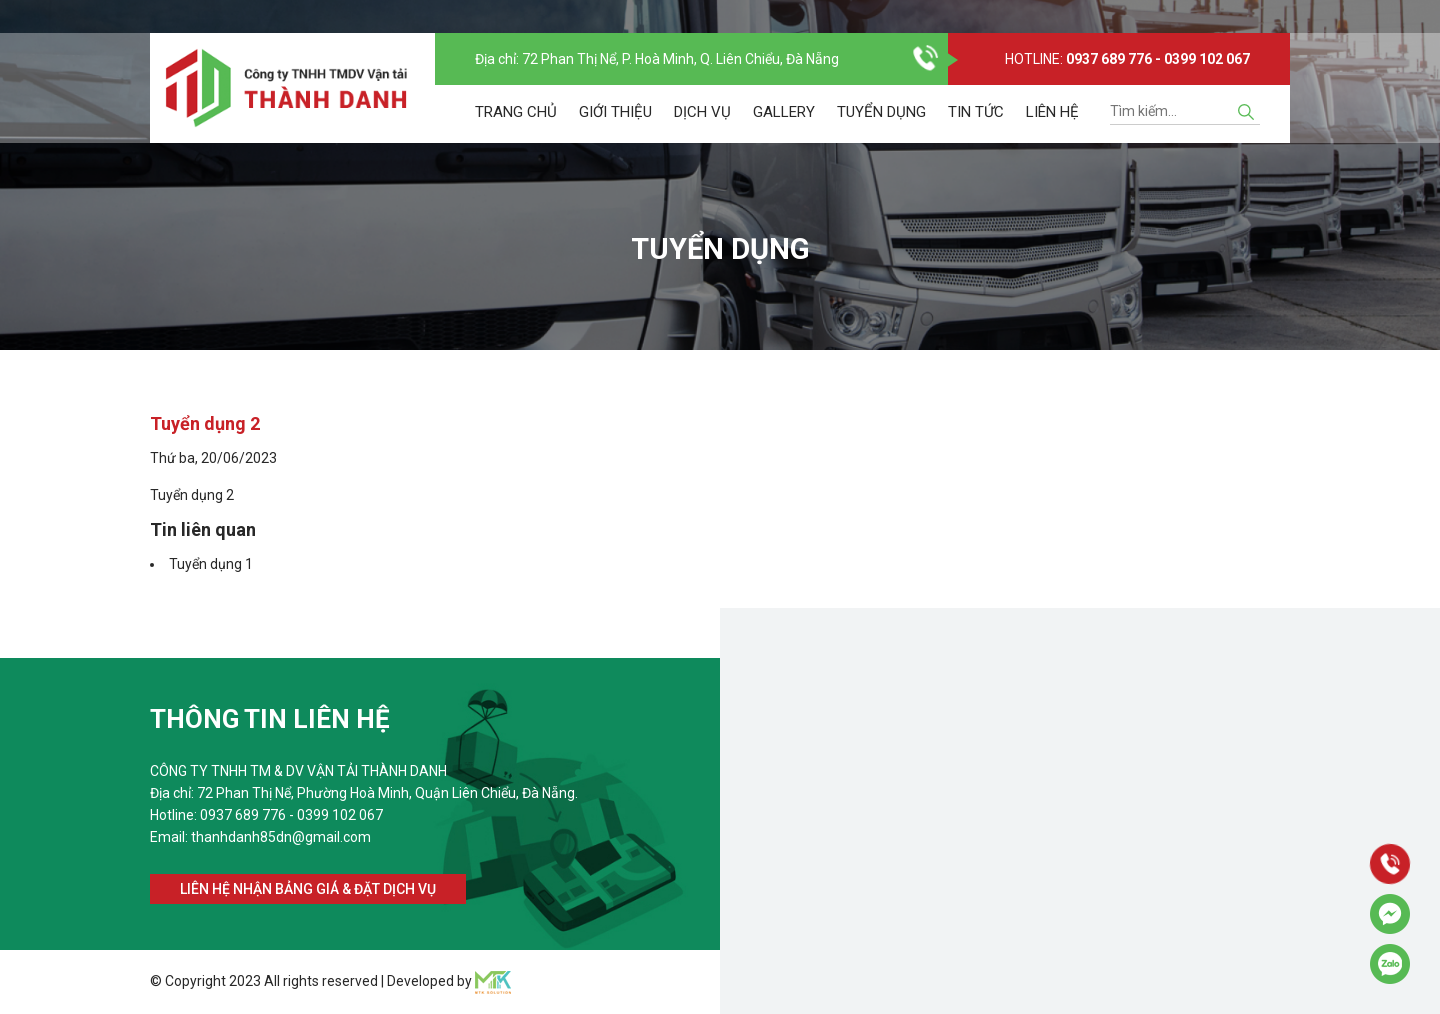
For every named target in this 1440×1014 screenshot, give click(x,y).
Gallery (784, 129)
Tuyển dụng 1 (211, 564)
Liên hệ (1052, 129)
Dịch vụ (702, 129)
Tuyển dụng (881, 129)
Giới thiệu (615, 129)
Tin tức (976, 129)
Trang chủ (516, 129)
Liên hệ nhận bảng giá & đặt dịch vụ (308, 889)
